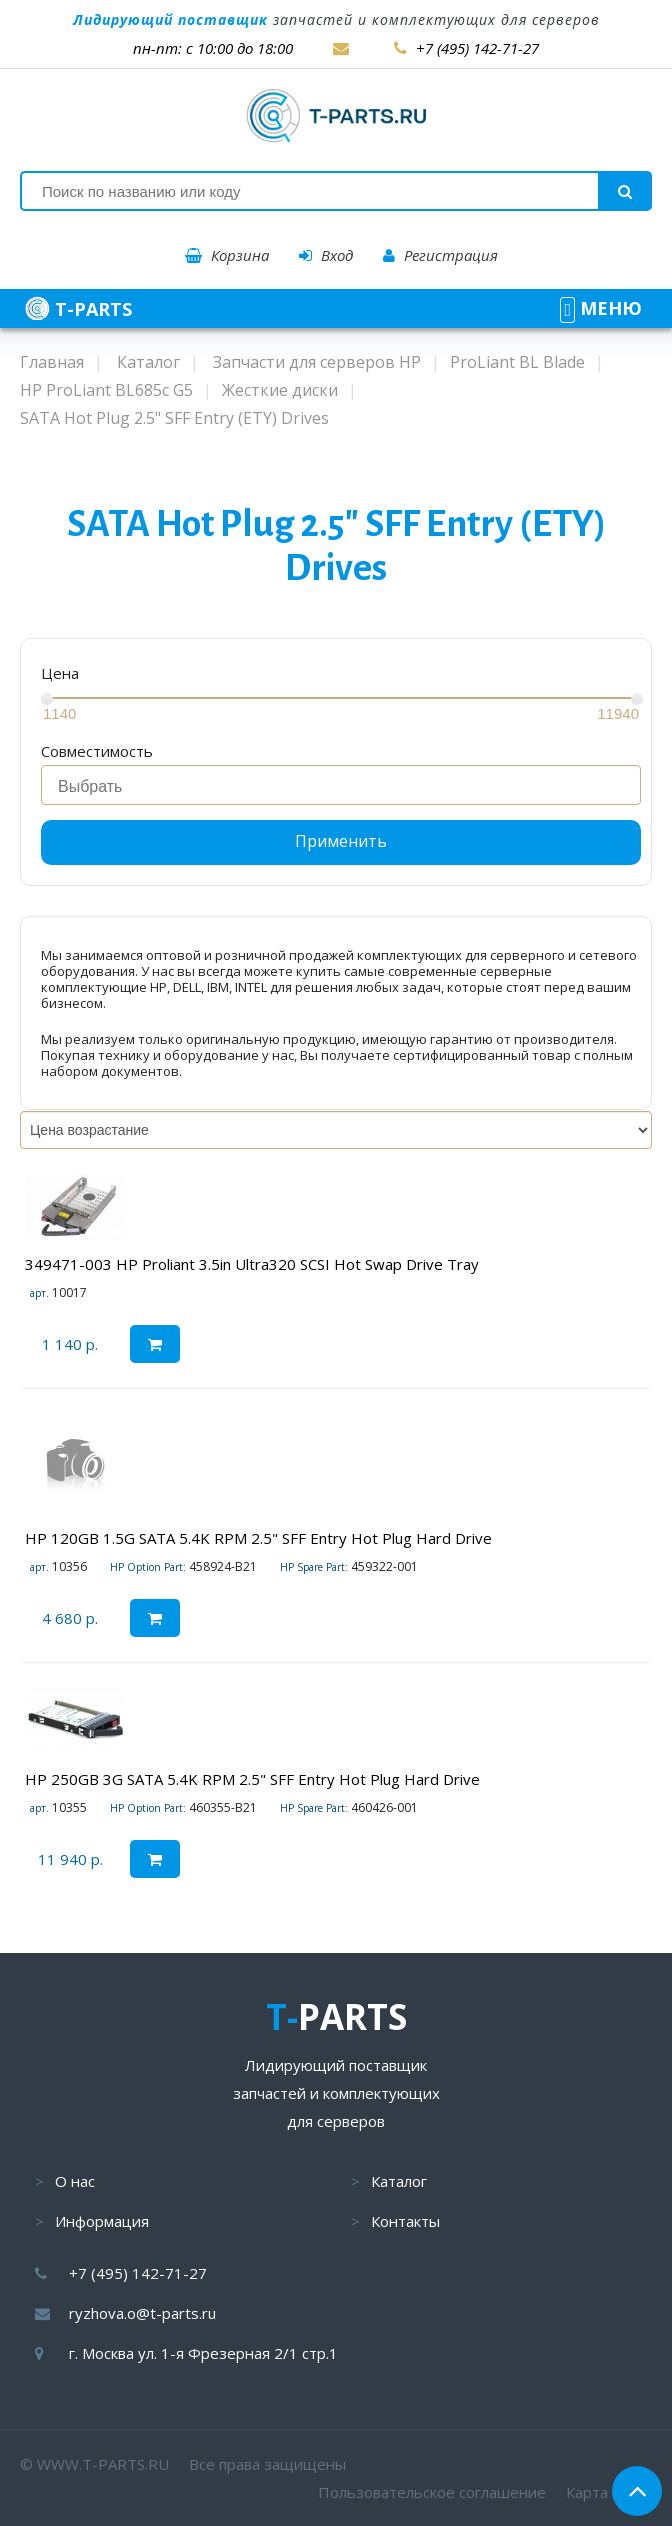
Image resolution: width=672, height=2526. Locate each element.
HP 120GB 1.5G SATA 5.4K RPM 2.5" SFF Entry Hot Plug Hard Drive (258, 1538)
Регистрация (440, 255)
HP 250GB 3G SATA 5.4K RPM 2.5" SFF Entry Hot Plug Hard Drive (252, 1779)
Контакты (405, 2221)
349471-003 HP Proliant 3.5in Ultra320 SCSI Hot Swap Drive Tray (252, 1264)
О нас (75, 2181)
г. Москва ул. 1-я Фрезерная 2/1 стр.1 (203, 2353)
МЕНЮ (601, 308)
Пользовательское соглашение (432, 2492)
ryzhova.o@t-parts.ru (142, 2313)
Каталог (399, 2181)
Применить (341, 841)
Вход (326, 255)
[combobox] (341, 785)
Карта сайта (609, 2492)
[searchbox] (346, 787)
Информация (102, 2221)
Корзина (227, 255)
